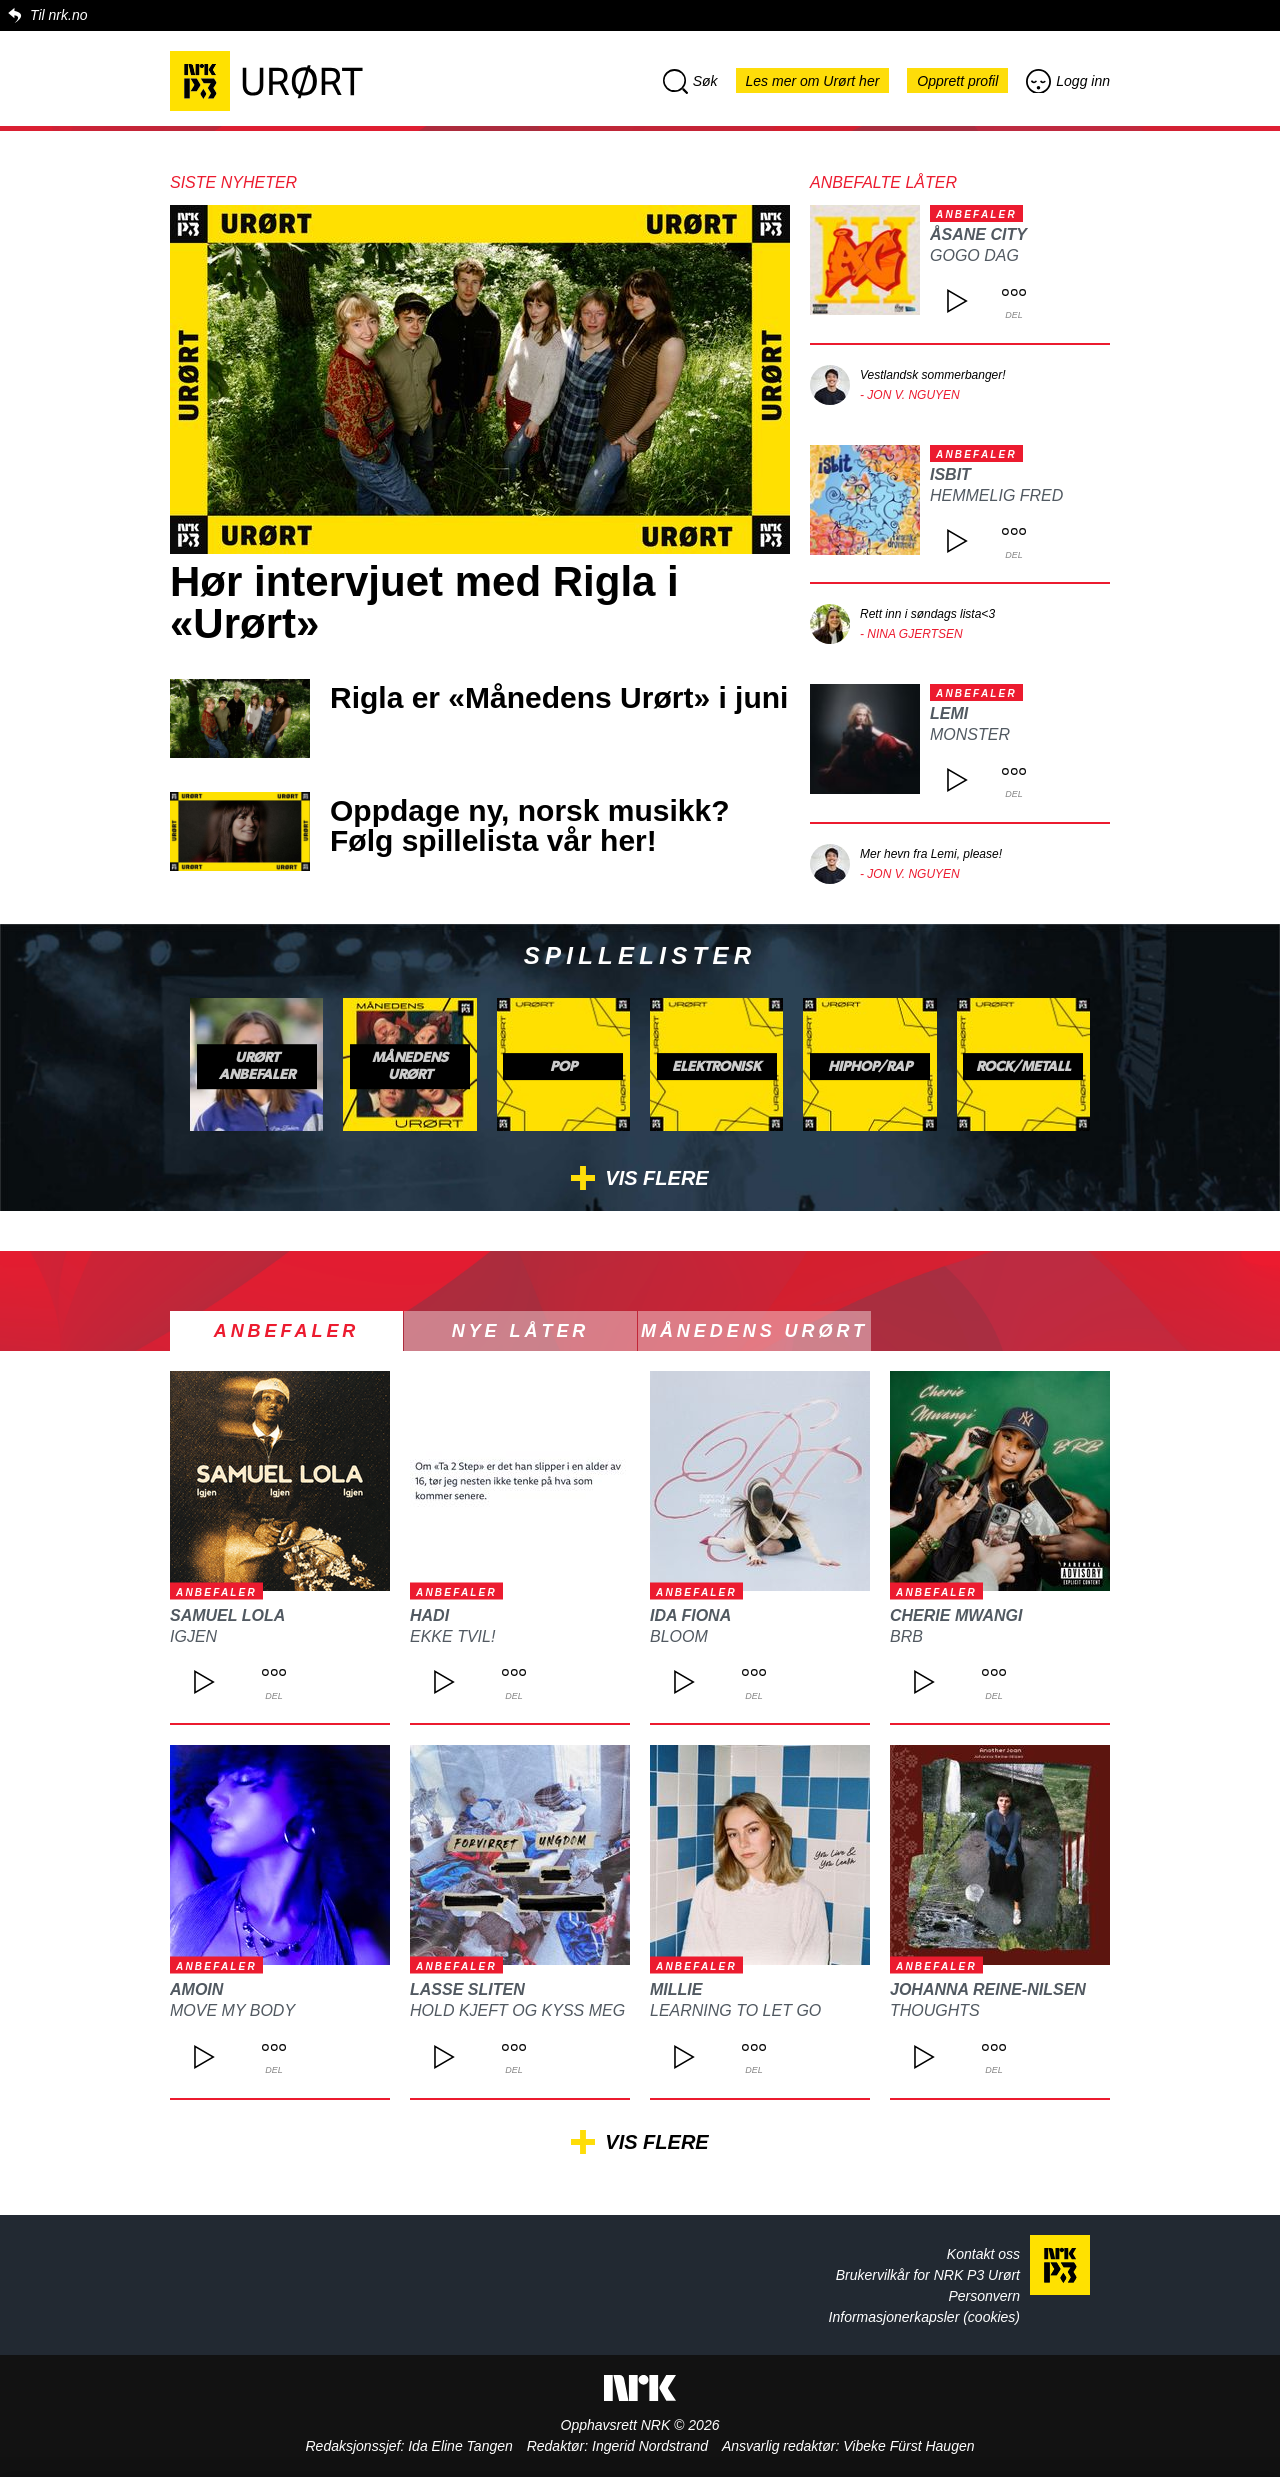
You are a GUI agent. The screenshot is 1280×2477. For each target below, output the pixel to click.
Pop (563, 1067)
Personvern (984, 2296)
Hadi (429, 1615)
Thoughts (935, 2010)
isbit (950, 474)
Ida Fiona (690, 1615)
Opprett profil (957, 81)
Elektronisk (716, 1067)
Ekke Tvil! (452, 1636)
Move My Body (232, 2010)
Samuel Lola (227, 1615)
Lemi (949, 713)
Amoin (196, 1989)
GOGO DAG (974, 255)
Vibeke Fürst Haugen (908, 2446)
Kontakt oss (983, 2254)
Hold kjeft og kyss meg (517, 2010)
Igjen (193, 1636)
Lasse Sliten (467, 1989)
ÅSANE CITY (978, 234)
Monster (970, 734)
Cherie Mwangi (956, 1615)
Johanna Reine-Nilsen (988, 1989)
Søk (690, 81)
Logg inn (1068, 81)
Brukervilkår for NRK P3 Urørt (928, 2275)
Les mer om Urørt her (813, 81)
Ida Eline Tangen (460, 2446)
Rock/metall (1023, 1067)
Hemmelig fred (996, 495)
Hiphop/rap (870, 1067)
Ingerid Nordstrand (650, 2446)
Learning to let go (735, 2010)
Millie (676, 1989)
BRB (906, 1636)
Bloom (679, 1636)
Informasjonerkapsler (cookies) (924, 2317)
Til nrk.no (58, 15)
